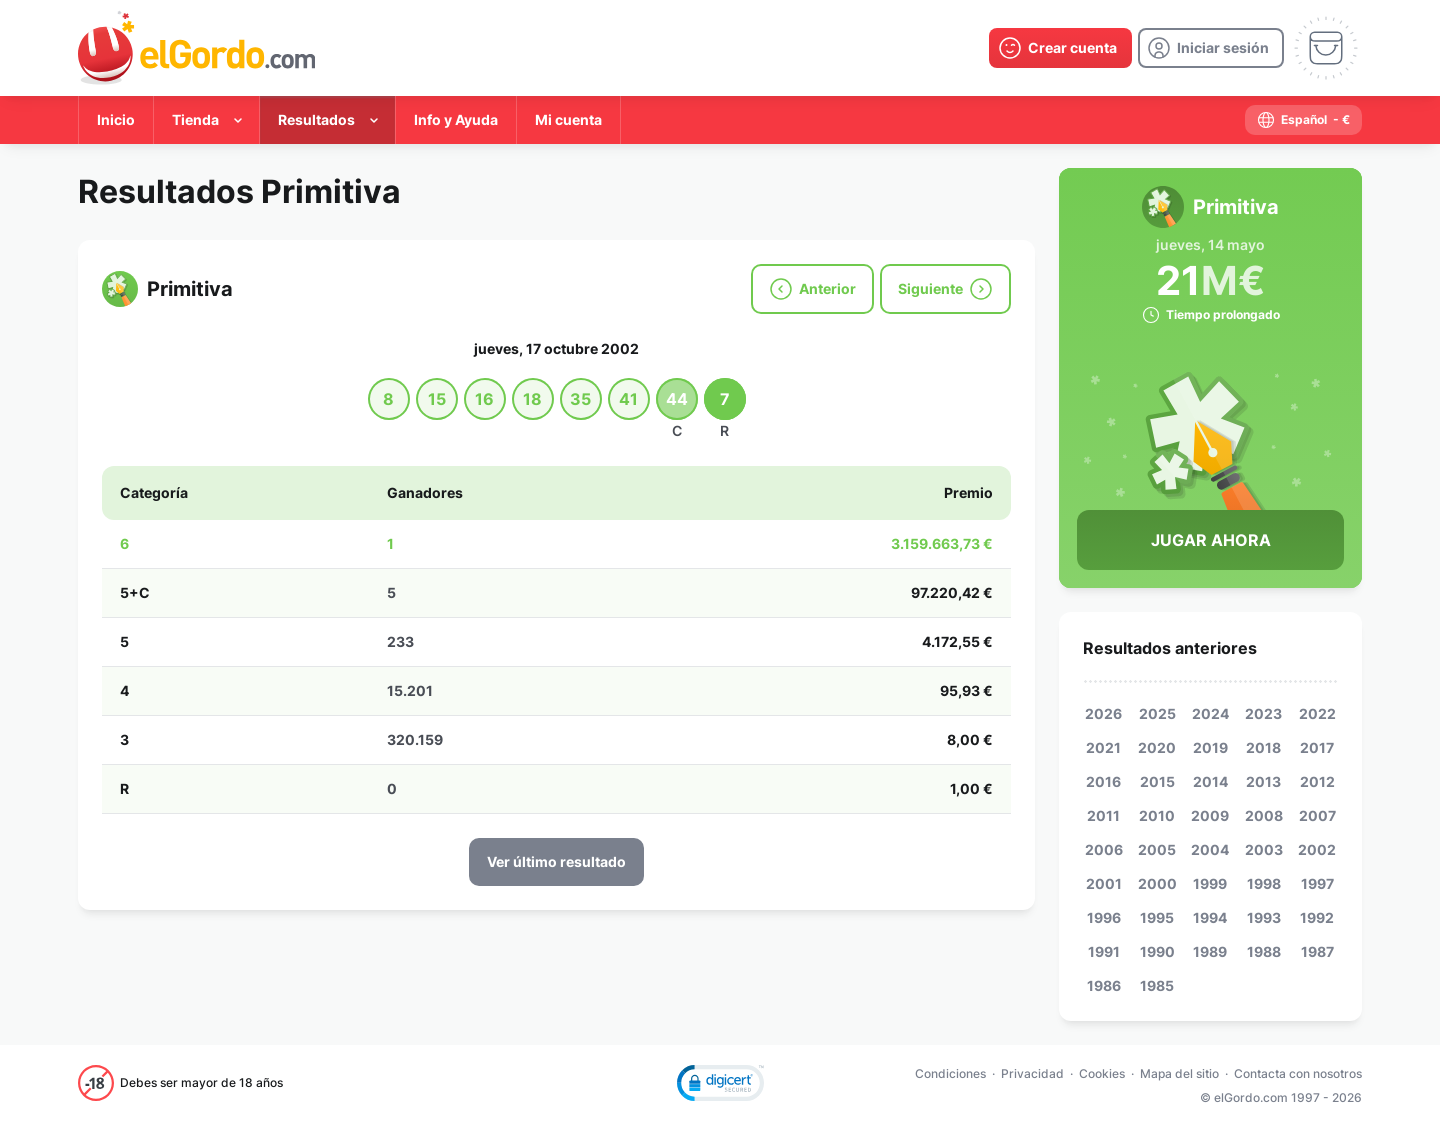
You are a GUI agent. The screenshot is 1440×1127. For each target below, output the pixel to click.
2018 (1263, 747)
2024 (1210, 713)
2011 (1103, 815)
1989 (1210, 951)
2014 (1210, 781)
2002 (1317, 849)
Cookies (1102, 1073)
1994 (1210, 917)
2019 (1210, 747)
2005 (1157, 849)
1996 (1104, 917)
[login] (1211, 48)
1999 (1210, 883)
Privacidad (1032, 1073)
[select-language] (1303, 120)
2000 (1157, 883)
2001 (1104, 883)
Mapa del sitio (1179, 1073)
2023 (1263, 713)
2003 (1264, 849)
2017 (1317, 747)
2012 (1317, 781)
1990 (1157, 951)
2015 (1157, 781)
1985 (1157, 985)
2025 (1157, 713)
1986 (1104, 985)
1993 (1264, 917)
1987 (1317, 951)
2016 (1103, 781)
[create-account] (1060, 48)
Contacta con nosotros (1298, 1073)
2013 (1263, 781)
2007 (1317, 815)
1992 (1317, 917)
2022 (1317, 713)
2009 (1210, 815)
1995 (1157, 917)
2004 (1210, 849)
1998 (1264, 883)
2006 (1104, 849)
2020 (1157, 747)
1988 (1264, 951)
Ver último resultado (556, 861)
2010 (1157, 815)
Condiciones (950, 1073)
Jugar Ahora (1211, 540)
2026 (1103, 713)
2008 (1264, 815)
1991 (1104, 951)
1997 (1317, 883)
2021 (1103, 747)
